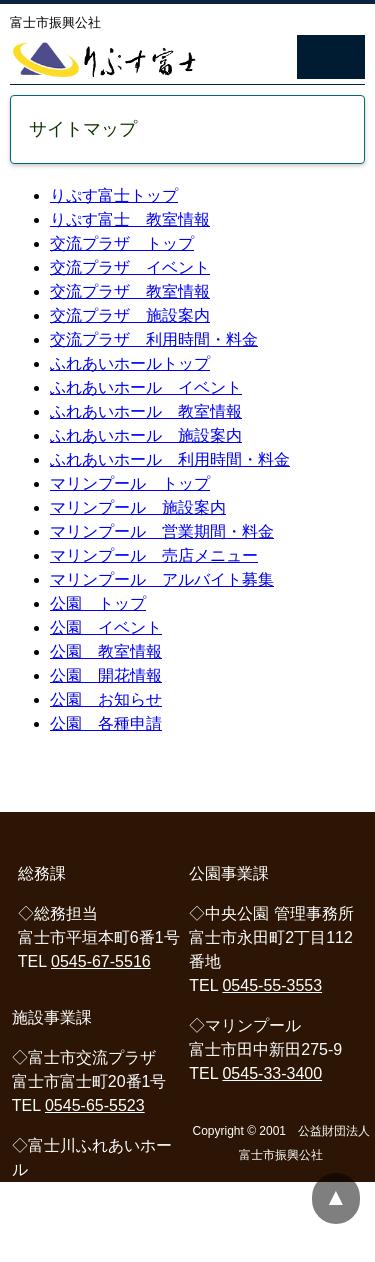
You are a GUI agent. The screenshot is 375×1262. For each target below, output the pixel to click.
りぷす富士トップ (114, 195)
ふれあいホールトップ (130, 363)
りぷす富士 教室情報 (130, 219)
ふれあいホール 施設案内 (146, 435)
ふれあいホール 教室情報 (146, 411)
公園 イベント (106, 627)
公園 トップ (98, 603)
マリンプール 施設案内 (138, 507)
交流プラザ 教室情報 (130, 291)
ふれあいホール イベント (146, 387)
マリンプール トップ (130, 483)
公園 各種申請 (106, 723)
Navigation (331, 57)
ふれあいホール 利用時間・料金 (170, 459)
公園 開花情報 (106, 675)
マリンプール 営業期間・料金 (162, 531)
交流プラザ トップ (122, 243)
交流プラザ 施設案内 (130, 315)
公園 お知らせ (106, 699)
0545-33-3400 (272, 1073)
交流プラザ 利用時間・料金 (154, 339)
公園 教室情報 (106, 651)
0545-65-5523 (95, 1105)
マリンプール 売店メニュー (154, 555)
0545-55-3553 (272, 985)
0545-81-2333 (91, 1217)
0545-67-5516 (101, 961)
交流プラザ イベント (130, 267)
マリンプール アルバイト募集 (162, 579)
